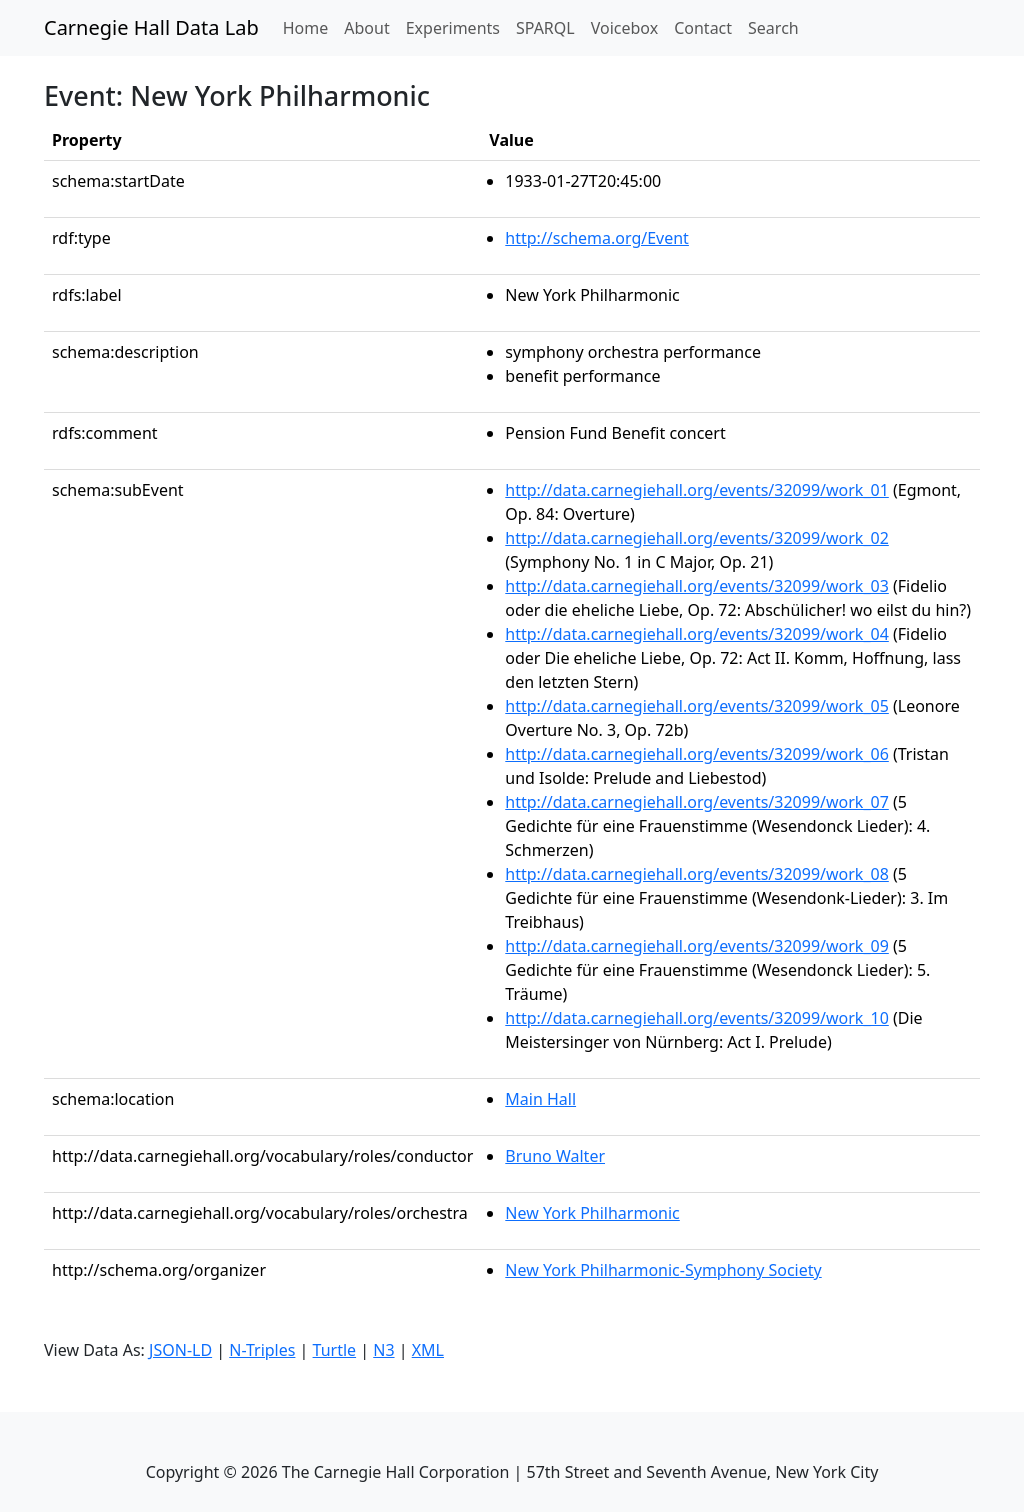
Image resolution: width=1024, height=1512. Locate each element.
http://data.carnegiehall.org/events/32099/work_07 (697, 802)
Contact (703, 28)
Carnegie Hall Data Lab (151, 27)
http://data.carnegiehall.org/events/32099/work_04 (697, 634)
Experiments (453, 28)
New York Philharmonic (592, 1213)
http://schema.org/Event (597, 238)
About (366, 28)
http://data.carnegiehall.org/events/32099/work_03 (697, 586)
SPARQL (545, 28)
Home (310, 27)
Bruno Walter (555, 1156)
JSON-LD (180, 1350)
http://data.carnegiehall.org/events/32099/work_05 (697, 706)
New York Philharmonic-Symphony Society (663, 1270)
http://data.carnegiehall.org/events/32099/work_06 (697, 754)
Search (773, 28)
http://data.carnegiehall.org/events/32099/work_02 (697, 538)
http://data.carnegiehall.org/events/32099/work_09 (697, 946)
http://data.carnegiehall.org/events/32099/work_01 (697, 490)
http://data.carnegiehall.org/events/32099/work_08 (697, 874)
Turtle (335, 1350)
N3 (383, 1350)
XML (428, 1350)
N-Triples (262, 1350)
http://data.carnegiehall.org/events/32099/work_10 (697, 1018)
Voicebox (624, 28)
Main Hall (540, 1099)
